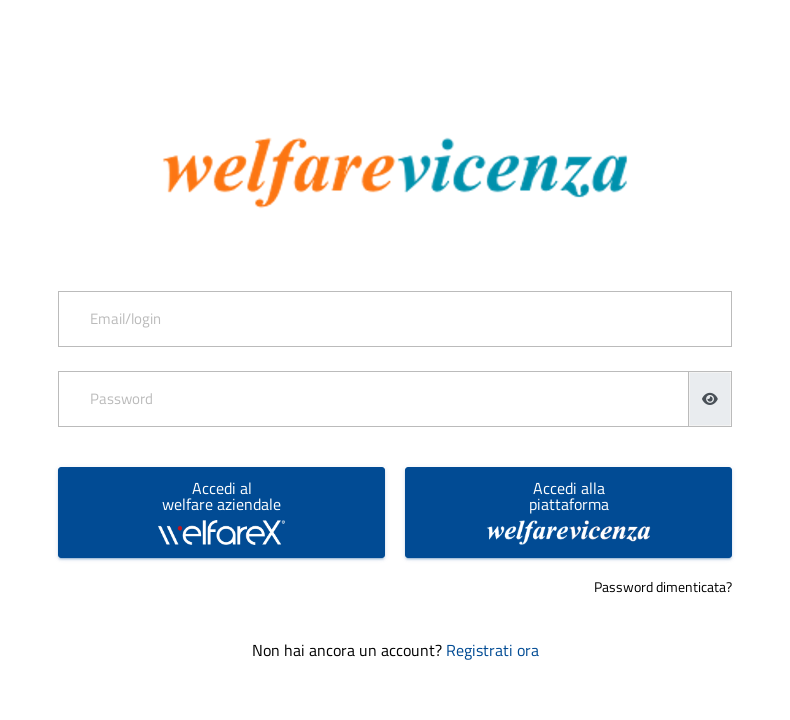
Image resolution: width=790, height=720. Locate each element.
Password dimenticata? (663, 586)
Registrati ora (492, 650)
